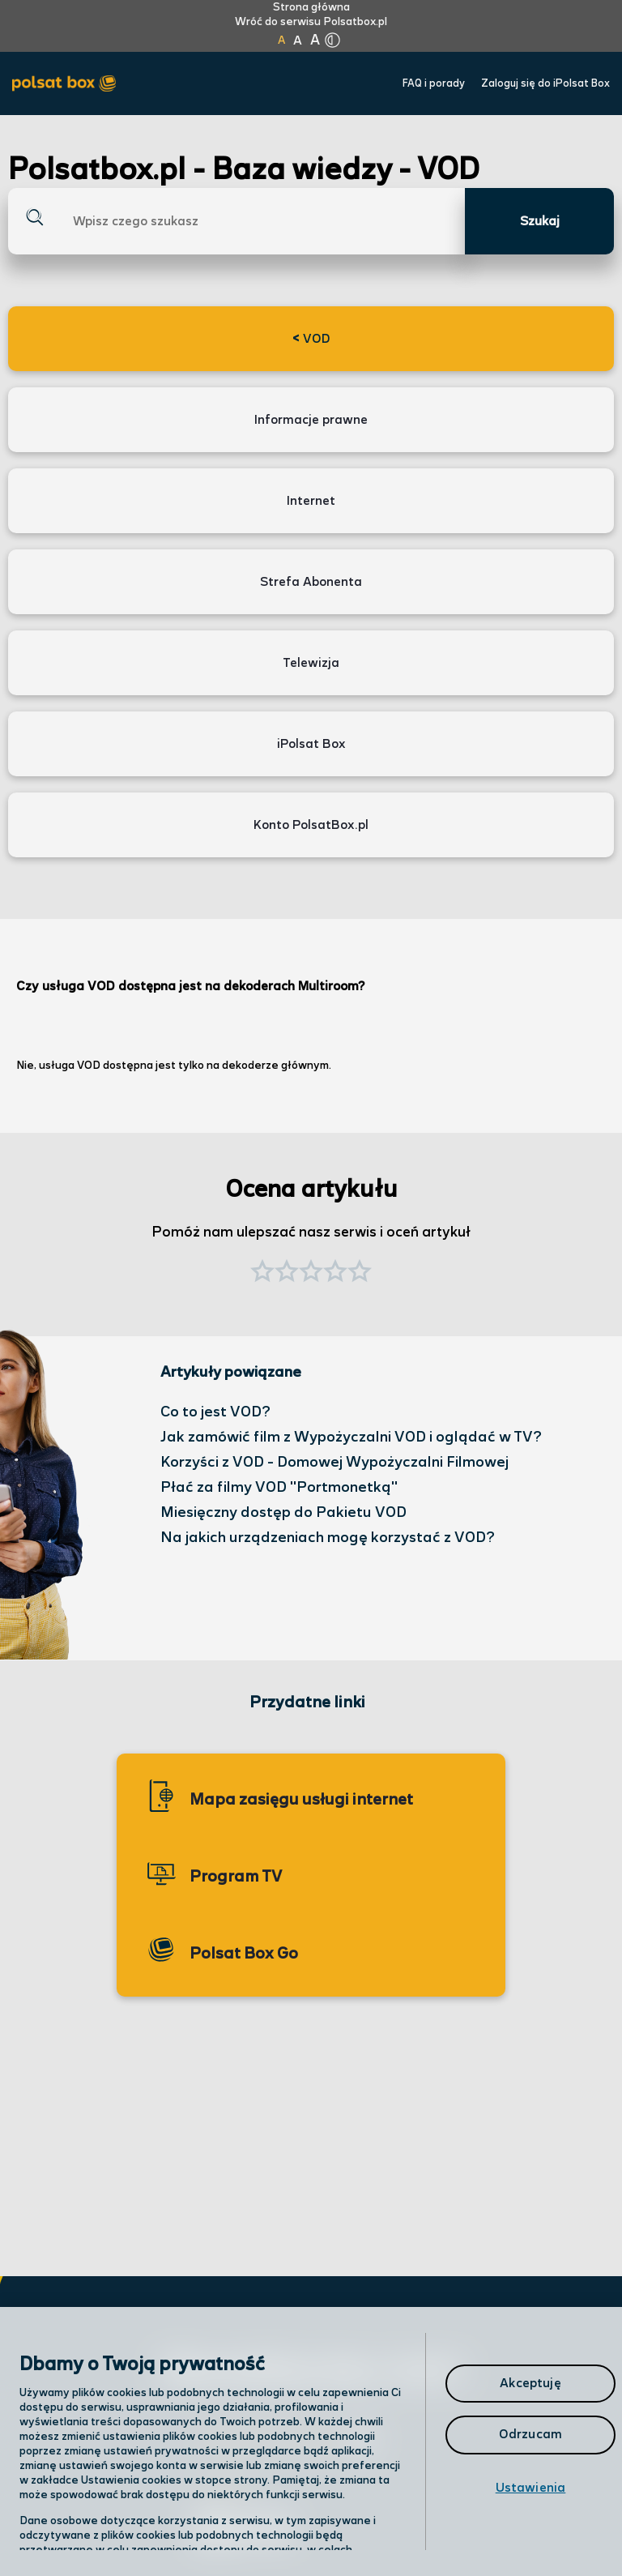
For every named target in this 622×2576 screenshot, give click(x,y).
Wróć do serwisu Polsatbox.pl (311, 22)
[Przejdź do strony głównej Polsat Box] (68, 83)
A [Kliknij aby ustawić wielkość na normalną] (281, 40)
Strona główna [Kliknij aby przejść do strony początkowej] (311, 7)
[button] (359, 1273)
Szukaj (540, 221)
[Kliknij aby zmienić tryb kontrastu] (332, 40)
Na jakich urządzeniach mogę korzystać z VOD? (327, 1537)
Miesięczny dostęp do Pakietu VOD (283, 1512)
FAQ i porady (434, 84)
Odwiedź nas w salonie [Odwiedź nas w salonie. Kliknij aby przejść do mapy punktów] (287, 2441)
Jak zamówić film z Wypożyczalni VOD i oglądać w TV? (351, 1437)
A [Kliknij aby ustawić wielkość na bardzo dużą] (315, 40)
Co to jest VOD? (215, 1412)
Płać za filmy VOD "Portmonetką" (279, 1487)
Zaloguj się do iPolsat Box (545, 84)
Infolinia (225, 2485)
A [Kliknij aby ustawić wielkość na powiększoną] (297, 40)
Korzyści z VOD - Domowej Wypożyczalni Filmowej (334, 1462)
